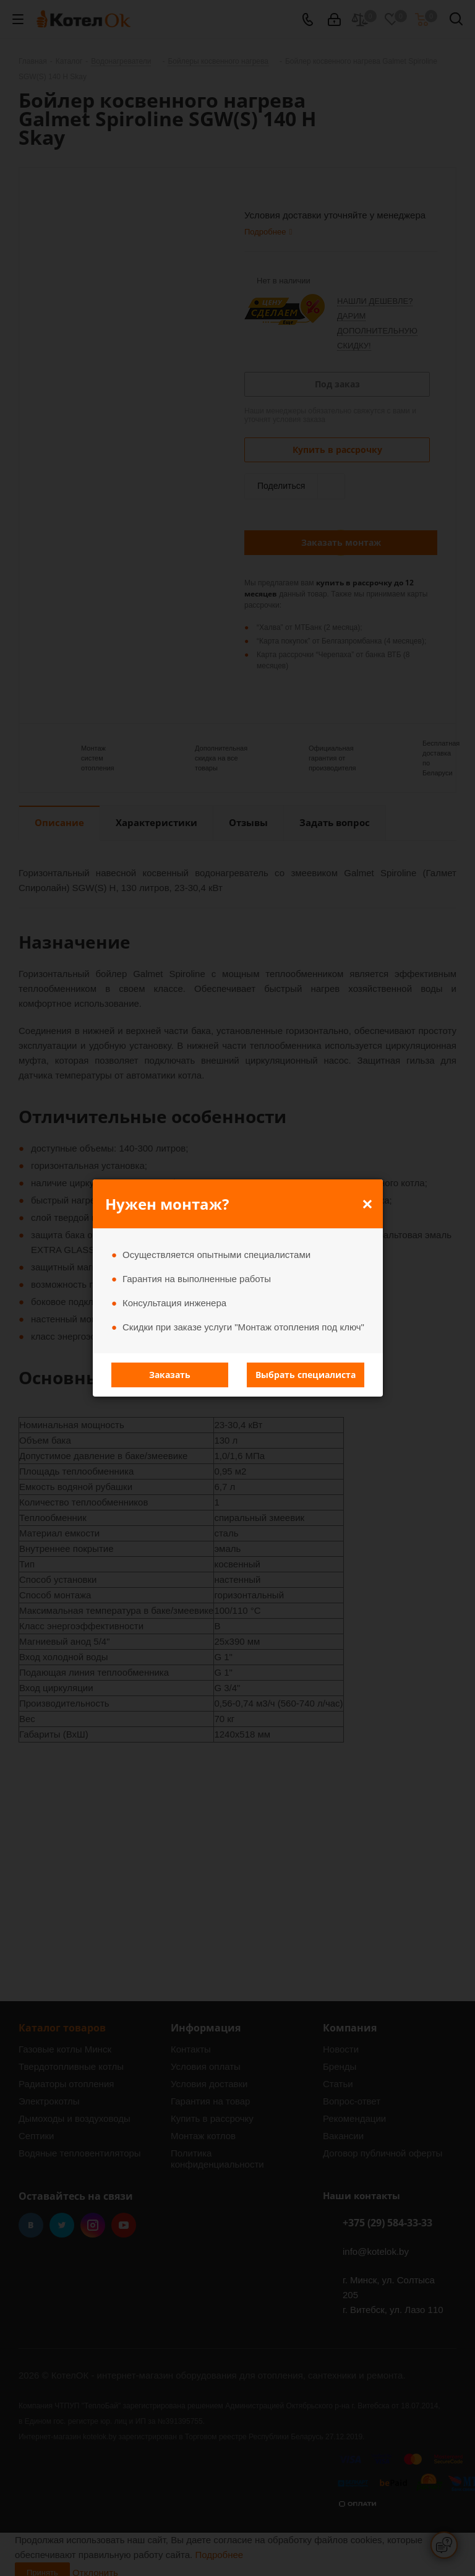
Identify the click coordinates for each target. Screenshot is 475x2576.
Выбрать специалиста (305, 1375)
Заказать (169, 1375)
